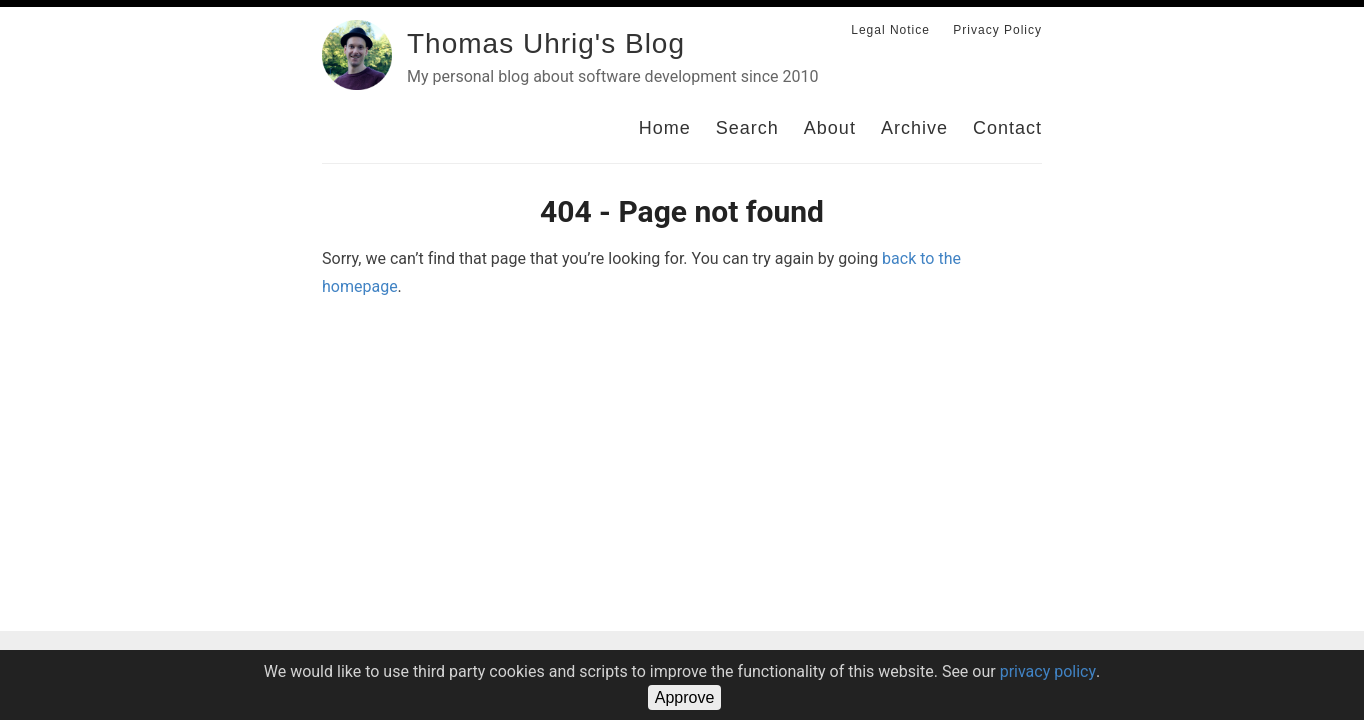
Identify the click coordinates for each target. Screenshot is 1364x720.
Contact (1007, 128)
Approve (685, 697)
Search (747, 128)
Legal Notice (890, 30)
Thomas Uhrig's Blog (546, 43)
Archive (914, 128)
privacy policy (1048, 671)
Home (665, 128)
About (830, 128)
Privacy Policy (997, 30)
